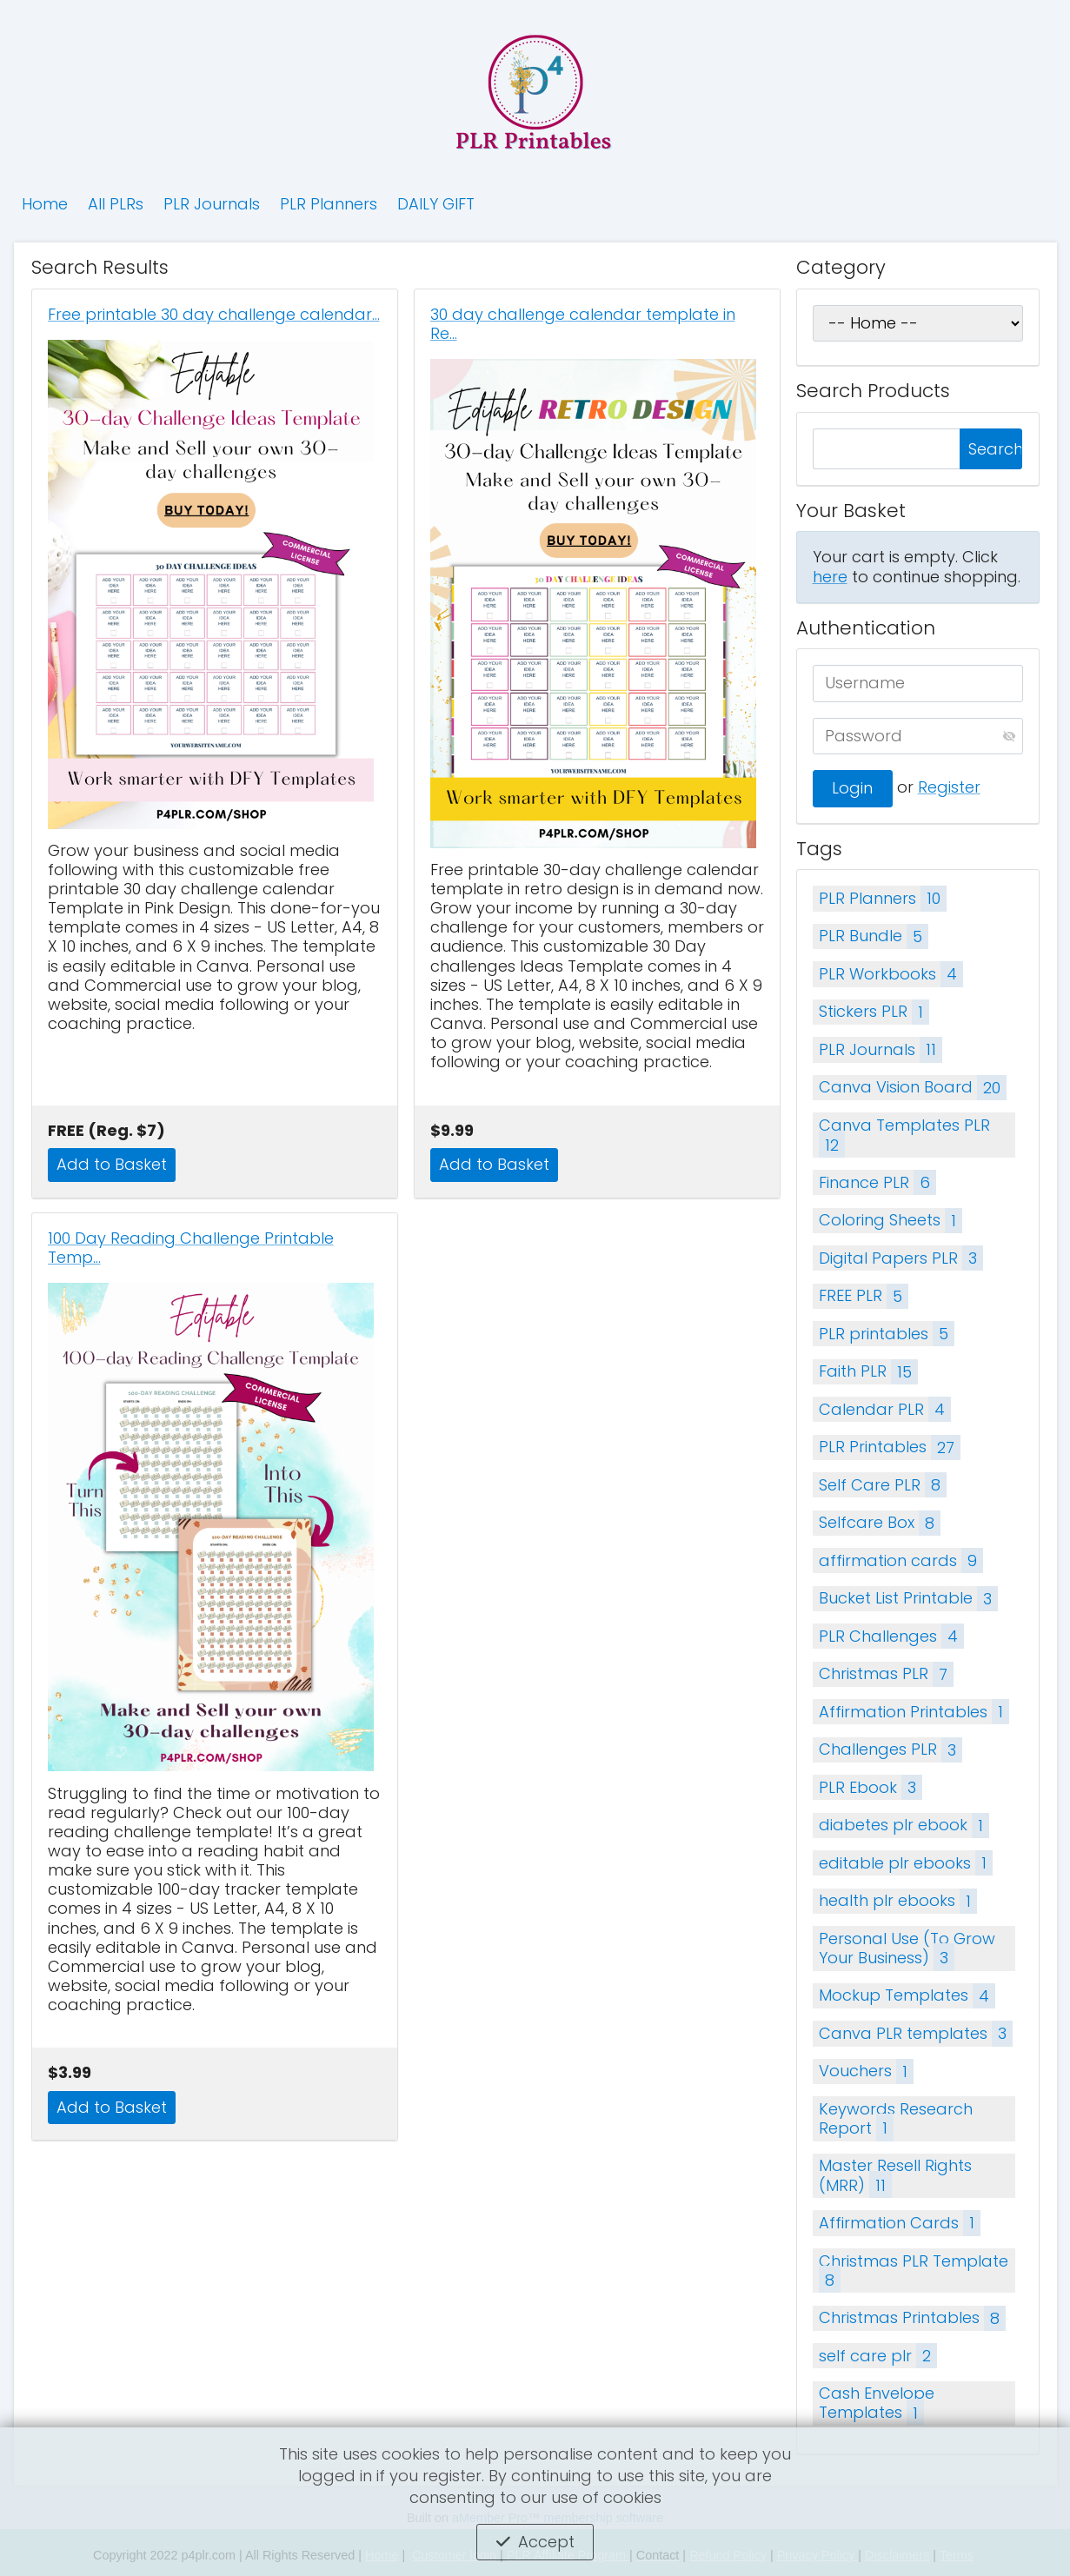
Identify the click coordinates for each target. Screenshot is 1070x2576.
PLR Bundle (873, 936)
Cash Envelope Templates (876, 2404)
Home (45, 204)
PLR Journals (211, 204)
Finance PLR (877, 1182)
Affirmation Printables (914, 1711)
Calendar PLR (885, 1409)
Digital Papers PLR (901, 1258)
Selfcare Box (879, 1523)
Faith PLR (868, 1371)
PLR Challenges (891, 1636)
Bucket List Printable (908, 1598)
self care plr (878, 2355)
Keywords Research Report (896, 2119)
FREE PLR (863, 1296)
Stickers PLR (874, 1012)
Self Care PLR (883, 1484)
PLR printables (886, 1333)
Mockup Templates (907, 1995)
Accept (546, 2542)
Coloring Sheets (890, 1220)
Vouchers (866, 2071)
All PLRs (115, 204)
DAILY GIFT (436, 204)
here (830, 577)
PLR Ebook (870, 1787)
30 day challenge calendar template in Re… (582, 324)
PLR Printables (889, 1447)
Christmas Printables (912, 2318)
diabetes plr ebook (904, 1825)
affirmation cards (901, 1560)
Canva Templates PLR (904, 1136)
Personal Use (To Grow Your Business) (907, 1949)
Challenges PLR (890, 1750)
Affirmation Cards (899, 2222)
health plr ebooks (898, 1901)
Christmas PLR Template (913, 2272)
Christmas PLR (886, 1674)
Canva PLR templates (916, 2033)
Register (949, 787)
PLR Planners (328, 204)
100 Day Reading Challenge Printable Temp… (191, 1248)
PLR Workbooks (891, 973)
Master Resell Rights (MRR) (895, 2176)
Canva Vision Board (913, 1087)
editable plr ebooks (906, 1863)
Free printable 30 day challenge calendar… (214, 314)
